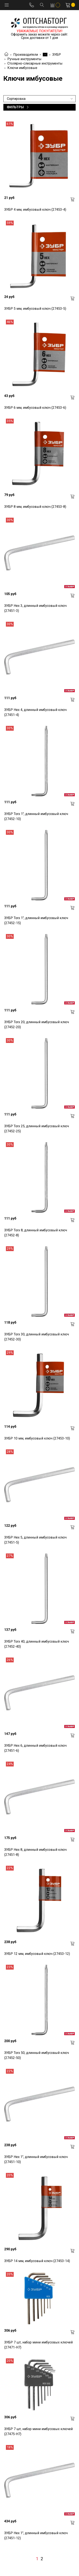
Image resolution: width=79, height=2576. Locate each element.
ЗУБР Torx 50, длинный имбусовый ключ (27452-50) (36, 2055)
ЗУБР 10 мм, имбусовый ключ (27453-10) (37, 1438)
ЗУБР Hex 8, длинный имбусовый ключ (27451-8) (35, 1852)
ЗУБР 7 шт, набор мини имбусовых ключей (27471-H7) (38, 2344)
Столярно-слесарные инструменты (35, 63)
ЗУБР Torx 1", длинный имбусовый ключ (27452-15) (36, 920)
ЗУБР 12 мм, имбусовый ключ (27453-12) (37, 1954)
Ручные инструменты (24, 59)
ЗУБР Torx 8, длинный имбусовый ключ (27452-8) (35, 1232)
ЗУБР (56, 55)
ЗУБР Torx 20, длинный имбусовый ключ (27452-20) (36, 1024)
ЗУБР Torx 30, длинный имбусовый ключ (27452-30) (36, 1336)
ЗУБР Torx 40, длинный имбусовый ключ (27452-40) (36, 1644)
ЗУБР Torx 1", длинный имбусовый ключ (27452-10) (36, 816)
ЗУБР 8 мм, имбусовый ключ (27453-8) (35, 507)
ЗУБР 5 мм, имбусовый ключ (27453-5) (35, 309)
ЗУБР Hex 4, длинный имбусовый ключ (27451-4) (35, 712)
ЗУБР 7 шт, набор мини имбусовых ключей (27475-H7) (38, 2431)
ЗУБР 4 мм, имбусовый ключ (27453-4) (35, 210)
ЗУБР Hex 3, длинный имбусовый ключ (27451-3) (35, 608)
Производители (25, 55)
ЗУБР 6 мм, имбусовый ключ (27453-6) (35, 408)
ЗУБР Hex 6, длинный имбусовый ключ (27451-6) (35, 1748)
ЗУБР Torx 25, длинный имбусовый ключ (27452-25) (36, 1128)
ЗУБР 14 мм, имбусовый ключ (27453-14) (37, 2261)
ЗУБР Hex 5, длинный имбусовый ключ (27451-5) (35, 1539)
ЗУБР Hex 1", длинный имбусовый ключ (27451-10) (36, 2159)
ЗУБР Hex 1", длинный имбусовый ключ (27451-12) (36, 2535)
